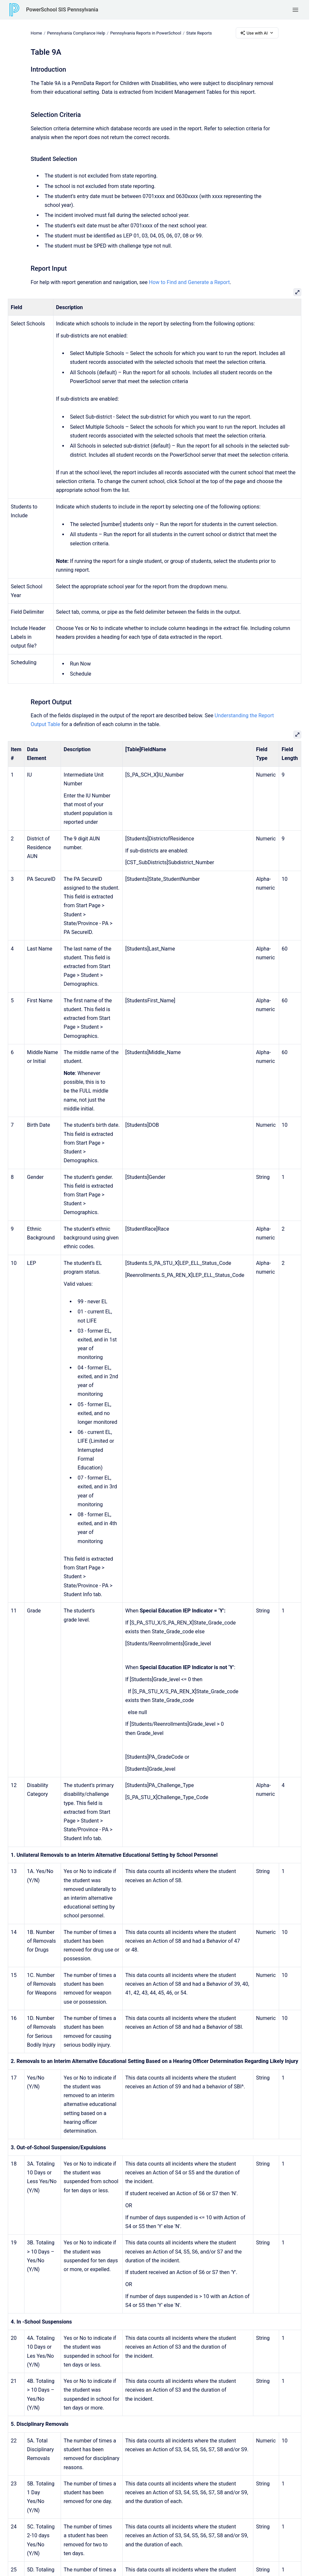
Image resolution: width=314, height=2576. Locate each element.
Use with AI (257, 33)
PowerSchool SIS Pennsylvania (62, 10)
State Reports (199, 32)
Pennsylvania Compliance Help (76, 32)
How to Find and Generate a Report (189, 282)
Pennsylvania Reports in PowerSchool (145, 32)
